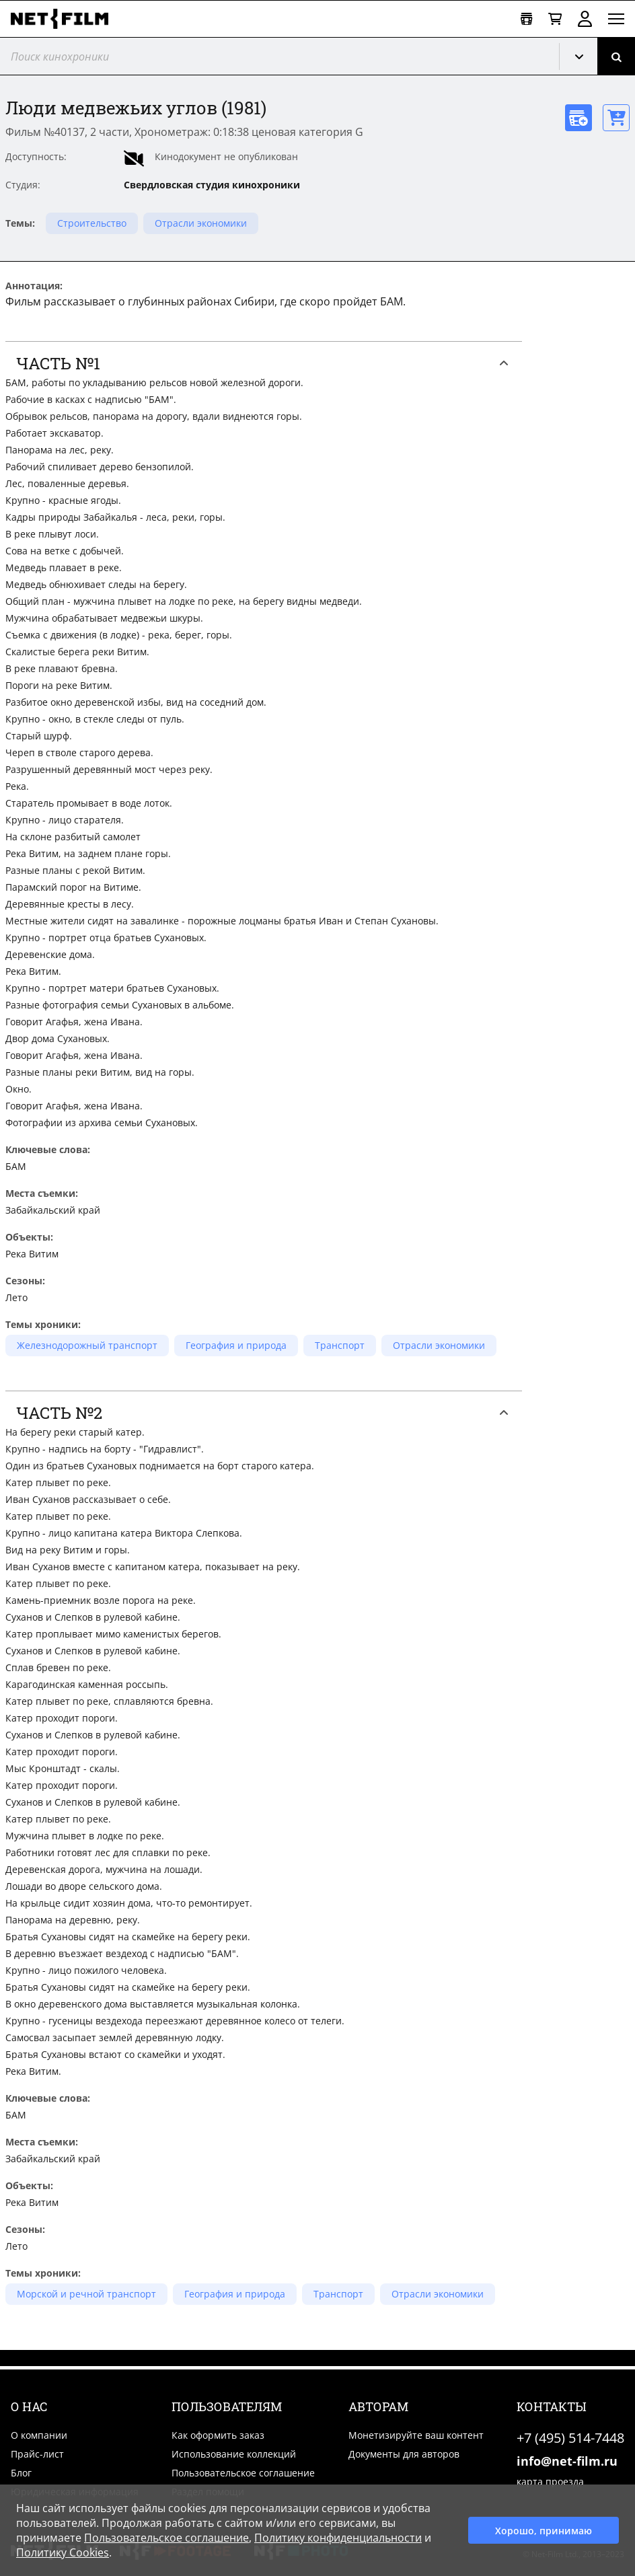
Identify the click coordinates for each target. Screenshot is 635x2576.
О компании (39, 2435)
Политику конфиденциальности (338, 2537)
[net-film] (64, 19)
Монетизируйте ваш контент (416, 2435)
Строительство (91, 223)
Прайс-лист (37, 2454)
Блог (21, 2472)
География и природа (236, 1345)
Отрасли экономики (201, 223)
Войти (585, 19)
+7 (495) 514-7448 (570, 2438)
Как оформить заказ (218, 2435)
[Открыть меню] (616, 18)
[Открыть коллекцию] (526, 19)
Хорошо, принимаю (543, 2530)
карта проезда (550, 2481)
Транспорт (340, 1345)
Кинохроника (583, 56)
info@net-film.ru (567, 2461)
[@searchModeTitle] (274, 56)
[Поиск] (616, 56)
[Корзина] (555, 19)
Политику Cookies (62, 2552)
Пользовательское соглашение (243, 2472)
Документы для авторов (403, 2454)
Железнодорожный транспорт (87, 1345)
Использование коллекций (234, 2454)
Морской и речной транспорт (86, 2293)
